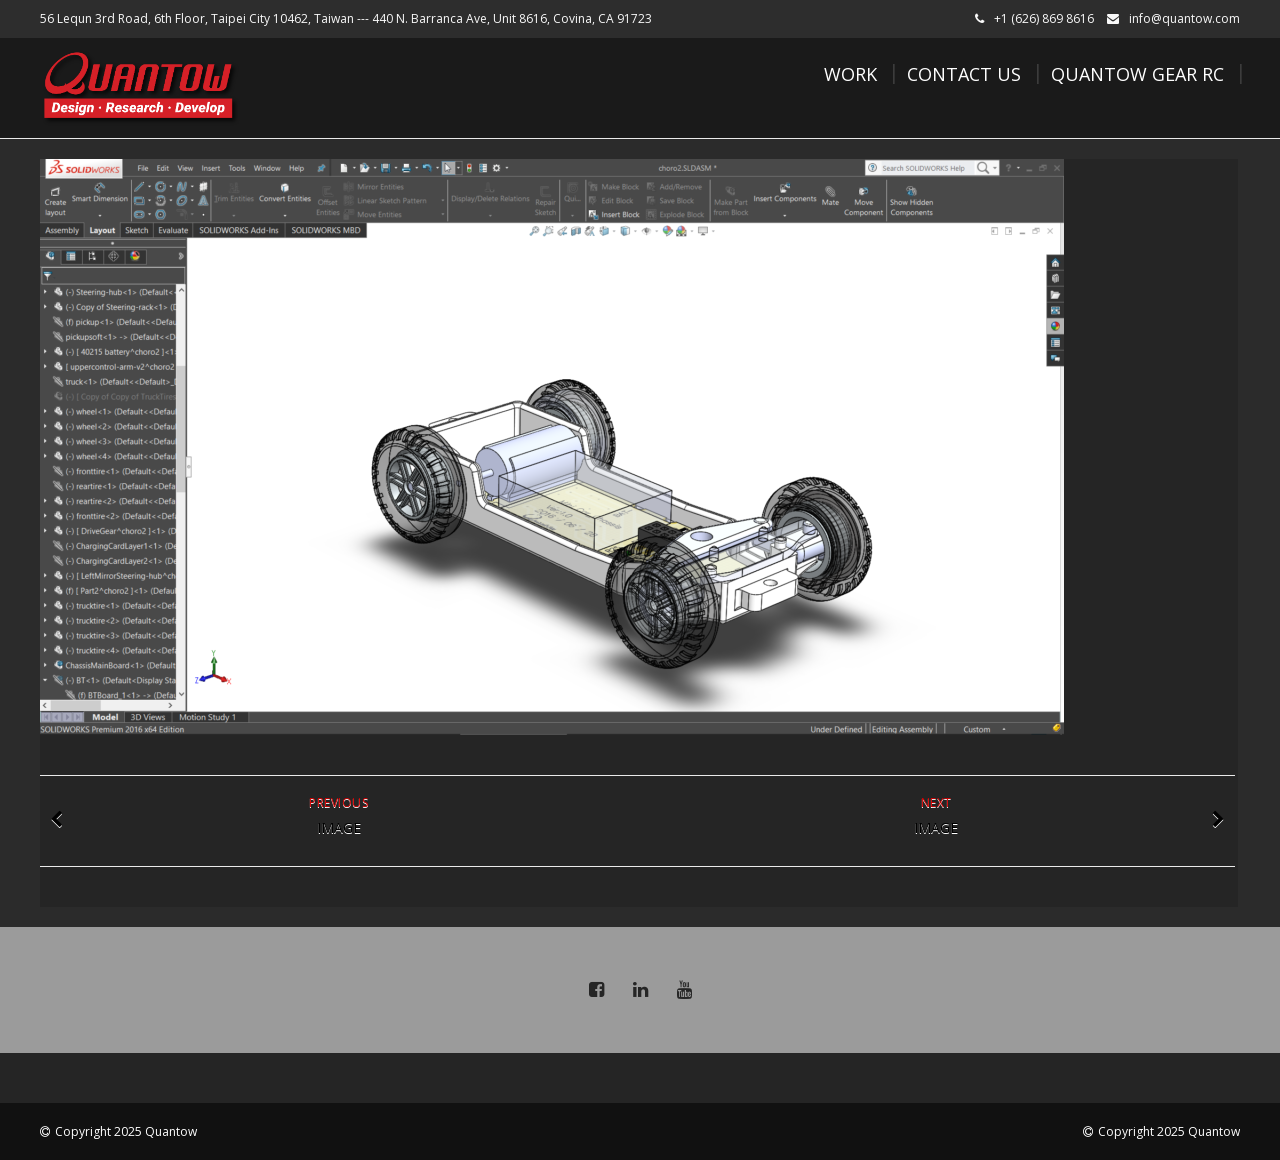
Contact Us (964, 74)
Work (850, 74)
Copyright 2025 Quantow (126, 1131)
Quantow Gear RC (1137, 74)
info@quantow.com (1184, 18)
